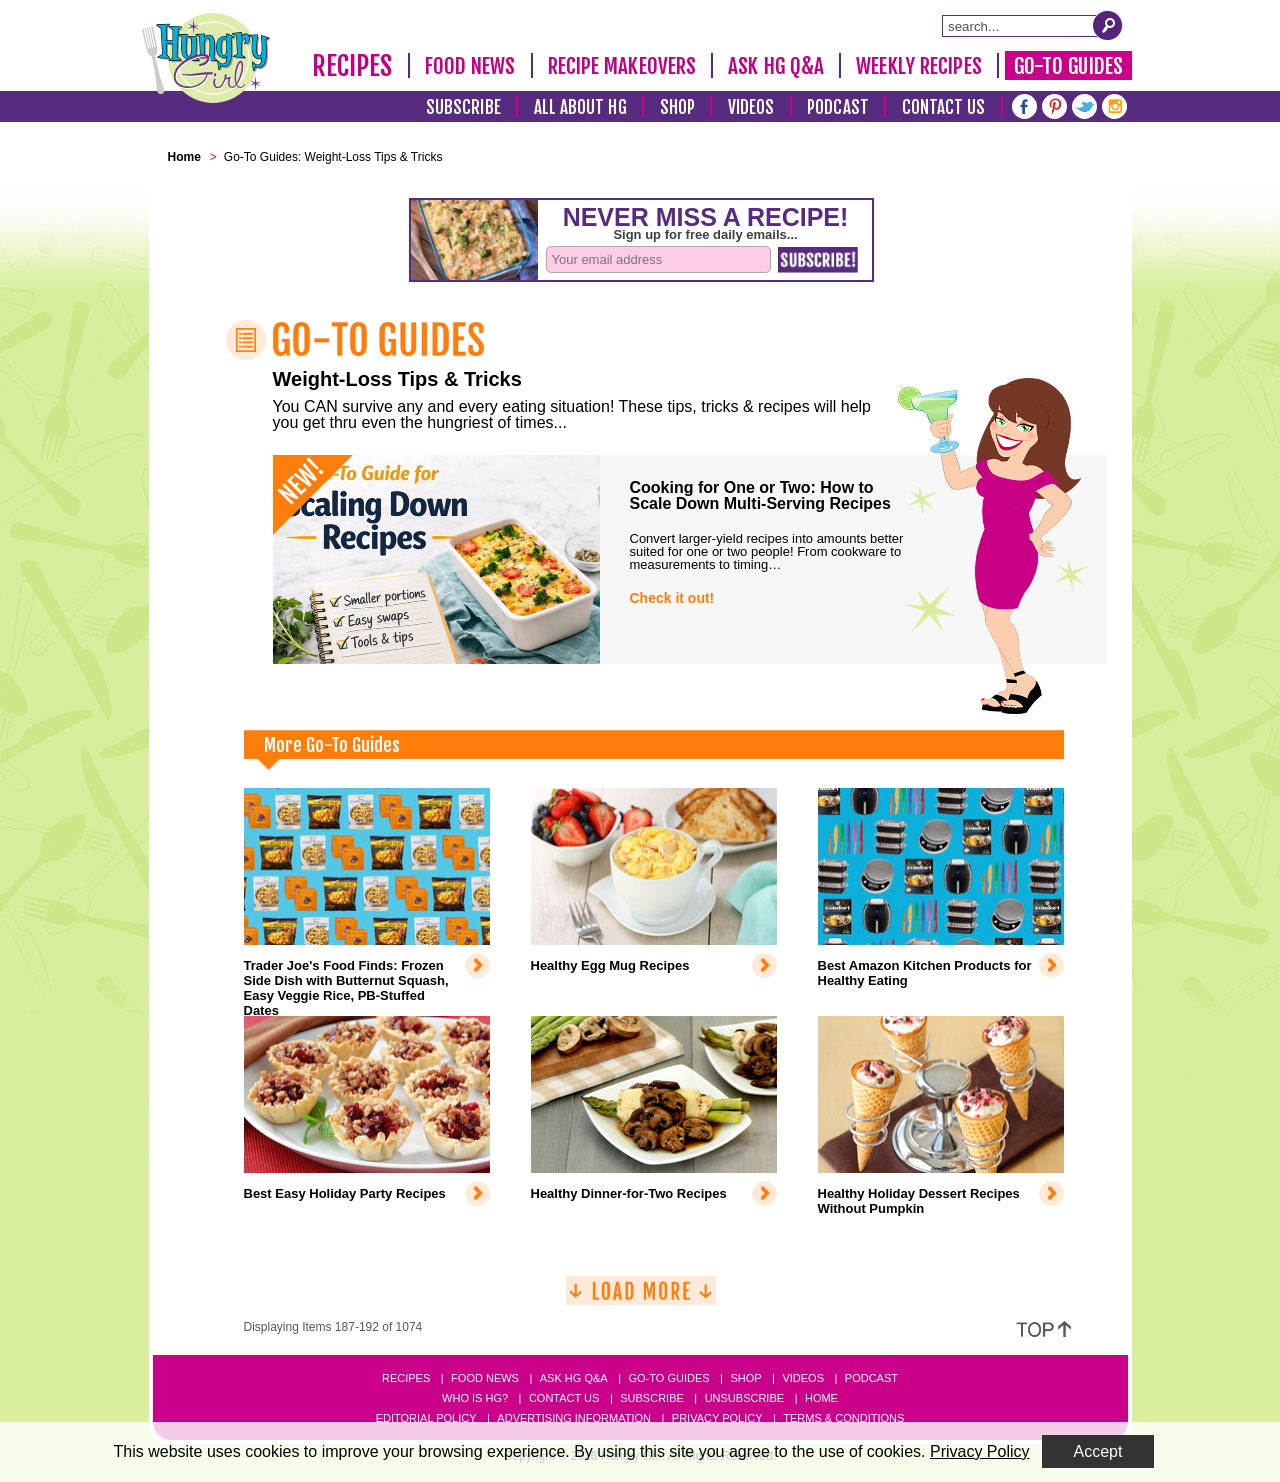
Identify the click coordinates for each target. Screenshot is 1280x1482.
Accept (1098, 1451)
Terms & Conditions (843, 1418)
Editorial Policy (426, 1418)
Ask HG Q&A (776, 66)
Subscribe (463, 107)
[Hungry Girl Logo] (206, 58)
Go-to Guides (668, 1378)
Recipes (352, 66)
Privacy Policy (717, 1418)
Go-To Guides (1068, 66)
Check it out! (672, 598)
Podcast (838, 107)
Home (821, 1398)
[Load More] (641, 1298)
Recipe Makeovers (622, 66)
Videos (751, 107)
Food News (470, 66)
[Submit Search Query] (1108, 25)
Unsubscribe (744, 1398)
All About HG (580, 107)
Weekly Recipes (918, 66)
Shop (677, 107)
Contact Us (944, 107)
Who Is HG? (475, 1398)
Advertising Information (574, 1418)
